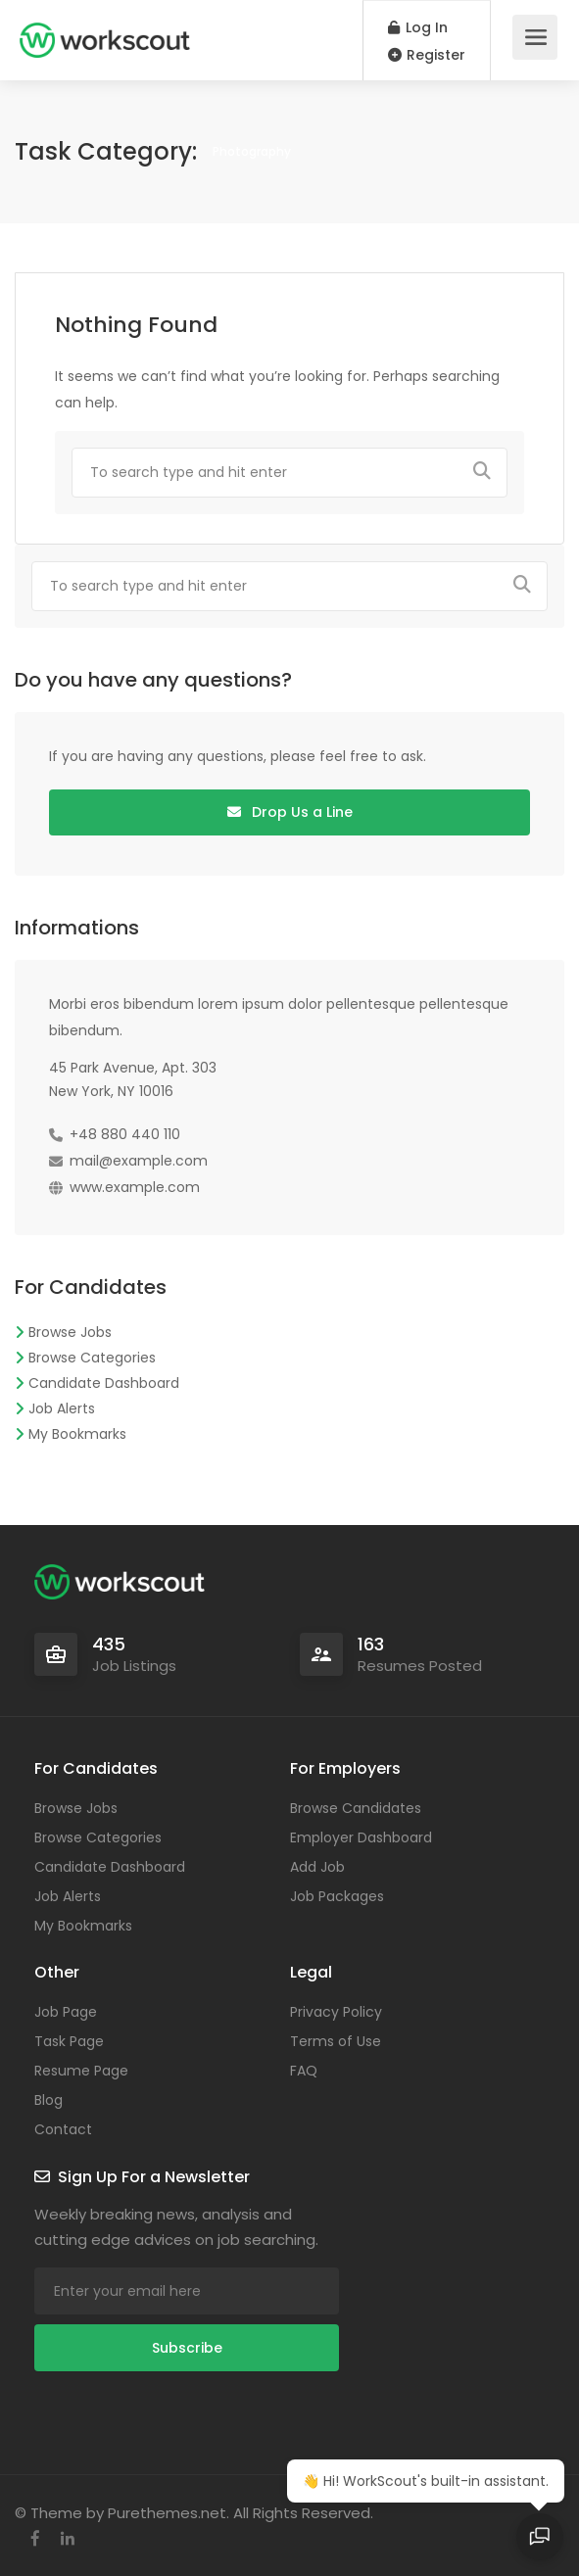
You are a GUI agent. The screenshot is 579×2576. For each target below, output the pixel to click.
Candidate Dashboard (103, 1383)
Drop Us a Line (290, 812)
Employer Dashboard (361, 1837)
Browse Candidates (355, 1808)
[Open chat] (539, 2536)
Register (426, 55)
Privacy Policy (336, 2012)
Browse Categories (92, 1357)
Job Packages (337, 1896)
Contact (63, 2129)
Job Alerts (61, 1408)
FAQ (303, 2070)
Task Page (69, 2041)
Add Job (317, 1867)
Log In (418, 27)
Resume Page (81, 2070)
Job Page (65, 2012)
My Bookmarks (77, 1434)
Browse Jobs (70, 1332)
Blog (48, 2100)
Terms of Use (335, 2041)
